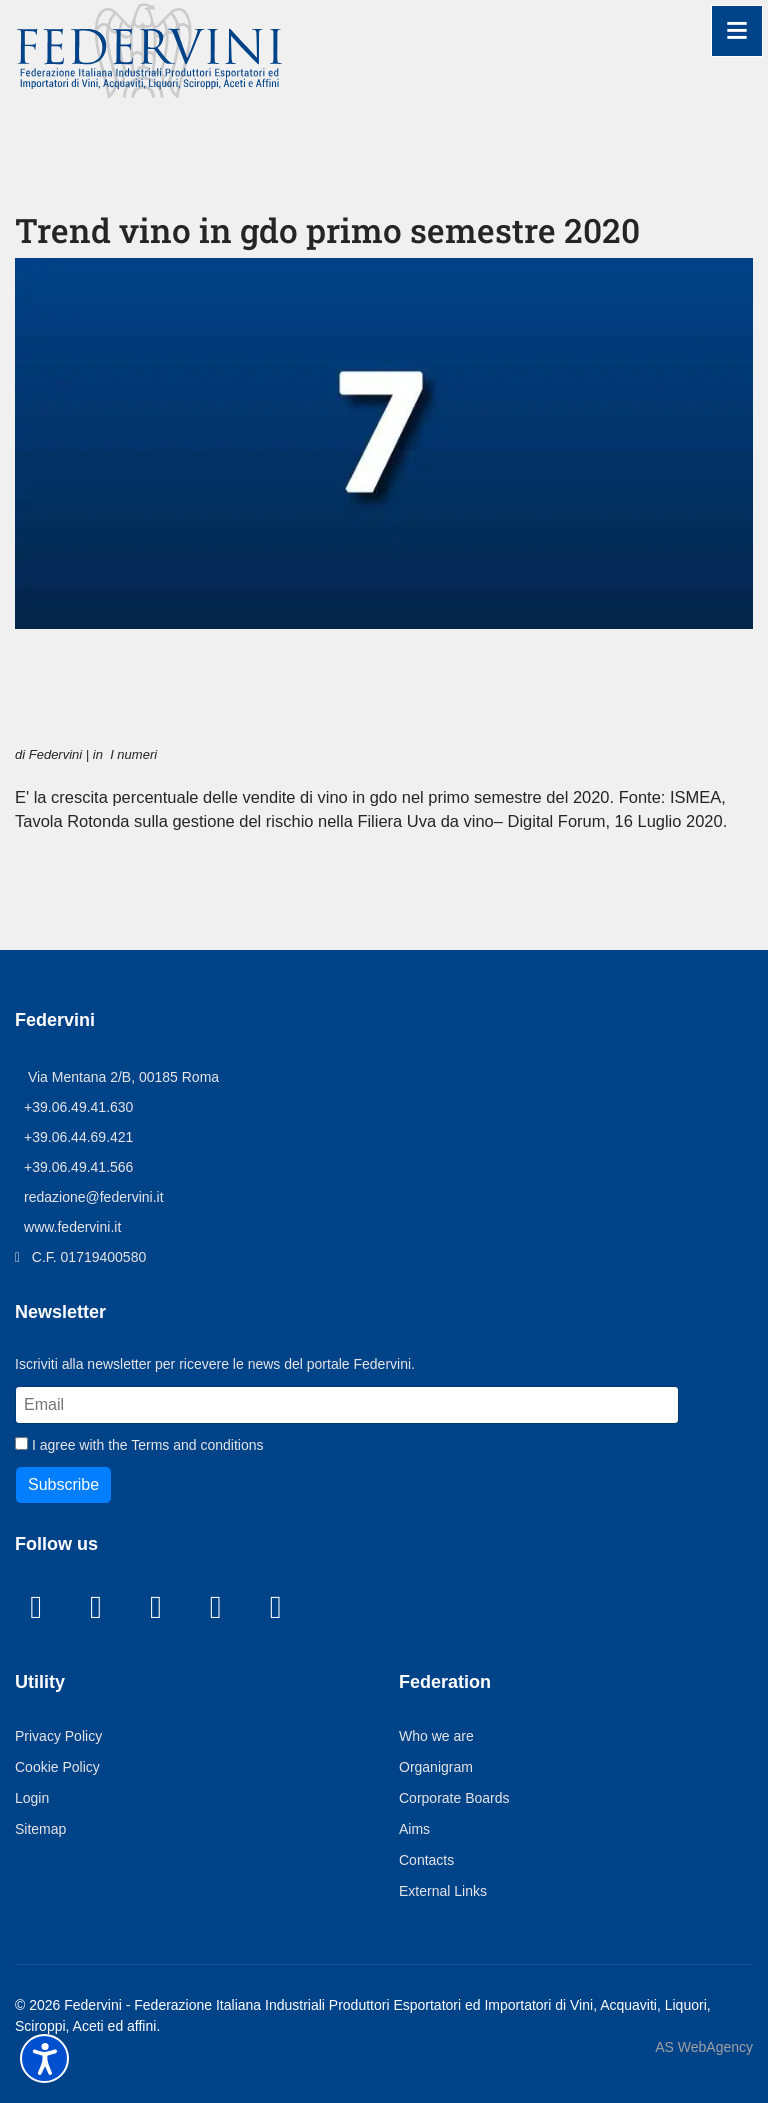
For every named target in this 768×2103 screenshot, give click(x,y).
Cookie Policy (58, 1798)
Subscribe (64, 1515)
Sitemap (42, 1860)
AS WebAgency (703, 2079)
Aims (416, 1860)
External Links (446, 1922)
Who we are (437, 1767)
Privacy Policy (61, 1767)
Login (33, 1829)
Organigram (439, 1798)
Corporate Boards (456, 1829)
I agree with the (146, 1475)
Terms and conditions (206, 1475)
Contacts (428, 1891)
